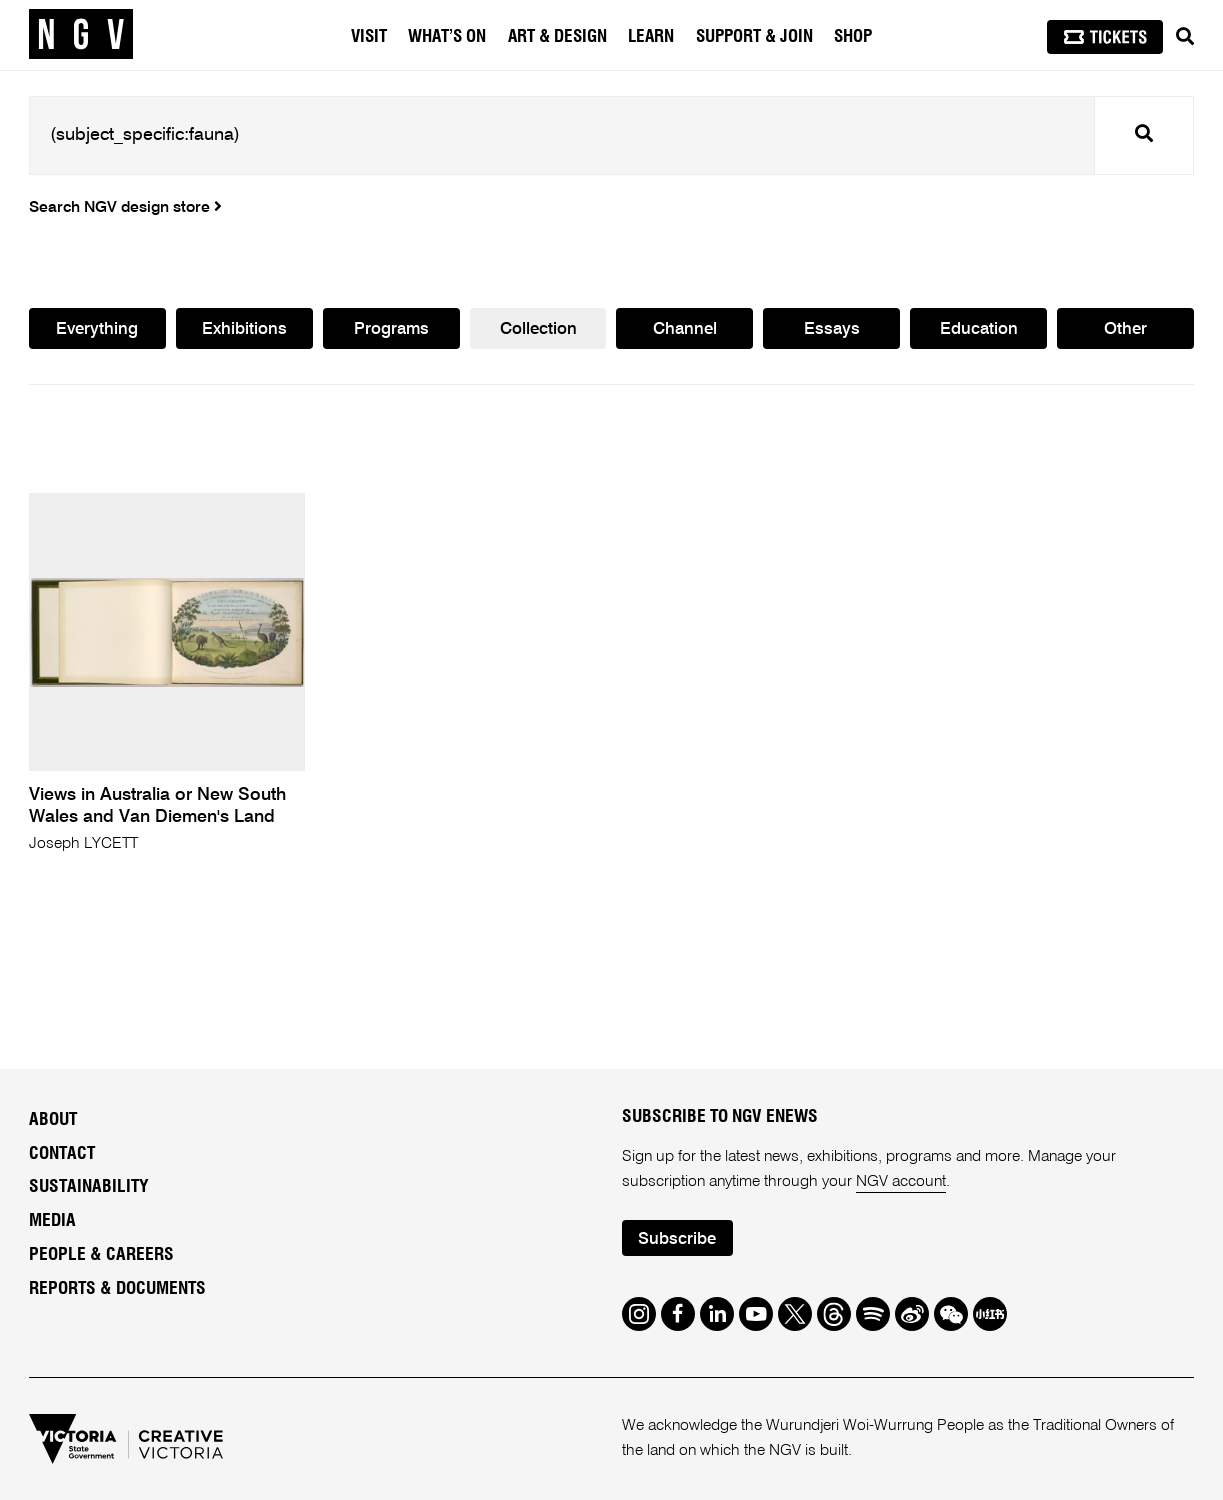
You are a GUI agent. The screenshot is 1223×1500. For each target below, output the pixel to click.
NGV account (901, 1182)
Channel (685, 329)
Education (979, 329)
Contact (62, 1154)
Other (1125, 329)
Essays (832, 329)
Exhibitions (244, 329)
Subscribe (677, 1239)
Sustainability (89, 1187)
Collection (538, 329)
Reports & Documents (117, 1289)
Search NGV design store (125, 208)
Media (52, 1221)
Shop (853, 36)
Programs (391, 329)
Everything (97, 329)
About (53, 1120)
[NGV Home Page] (81, 35)
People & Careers (101, 1255)
